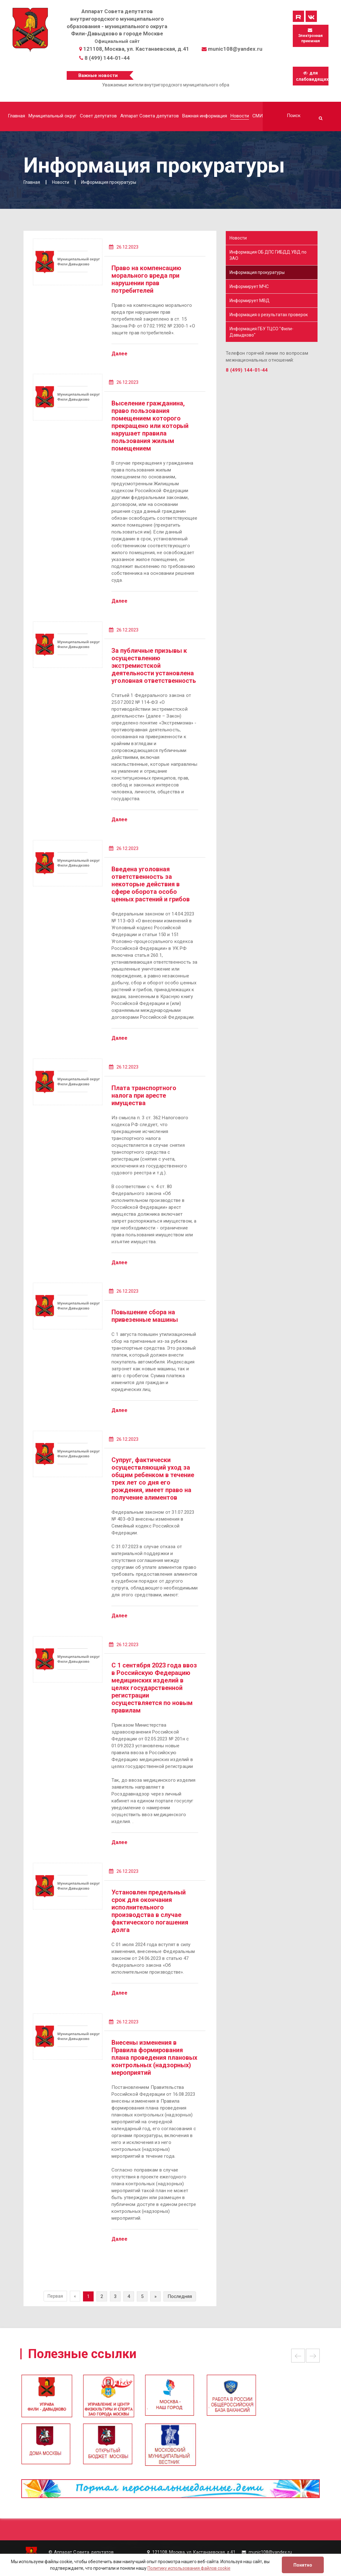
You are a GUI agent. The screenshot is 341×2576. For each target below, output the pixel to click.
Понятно (302, 2565)
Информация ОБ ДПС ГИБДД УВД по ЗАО (268, 255)
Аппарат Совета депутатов (149, 116)
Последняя (180, 2296)
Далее (119, 354)
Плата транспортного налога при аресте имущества (143, 1095)
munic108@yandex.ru (235, 49)
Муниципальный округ (52, 116)
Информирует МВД (250, 300)
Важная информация (204, 116)
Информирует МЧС (249, 286)
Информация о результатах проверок (269, 314)
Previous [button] (298, 2355)
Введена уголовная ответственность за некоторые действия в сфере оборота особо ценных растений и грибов (150, 884)
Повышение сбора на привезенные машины (144, 1315)
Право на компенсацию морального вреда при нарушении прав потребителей (146, 279)
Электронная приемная (310, 35)
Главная (16, 116)
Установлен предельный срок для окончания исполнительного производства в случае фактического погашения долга (149, 1911)
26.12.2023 (123, 247)
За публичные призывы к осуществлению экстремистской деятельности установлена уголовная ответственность (153, 665)
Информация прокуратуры (257, 272)
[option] (170, 2398)
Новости (239, 116)
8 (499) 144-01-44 (107, 58)
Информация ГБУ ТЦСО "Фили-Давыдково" (261, 331)
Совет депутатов (98, 116)
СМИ (257, 116)
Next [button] (313, 2355)
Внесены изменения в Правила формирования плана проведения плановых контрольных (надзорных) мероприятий (154, 2057)
